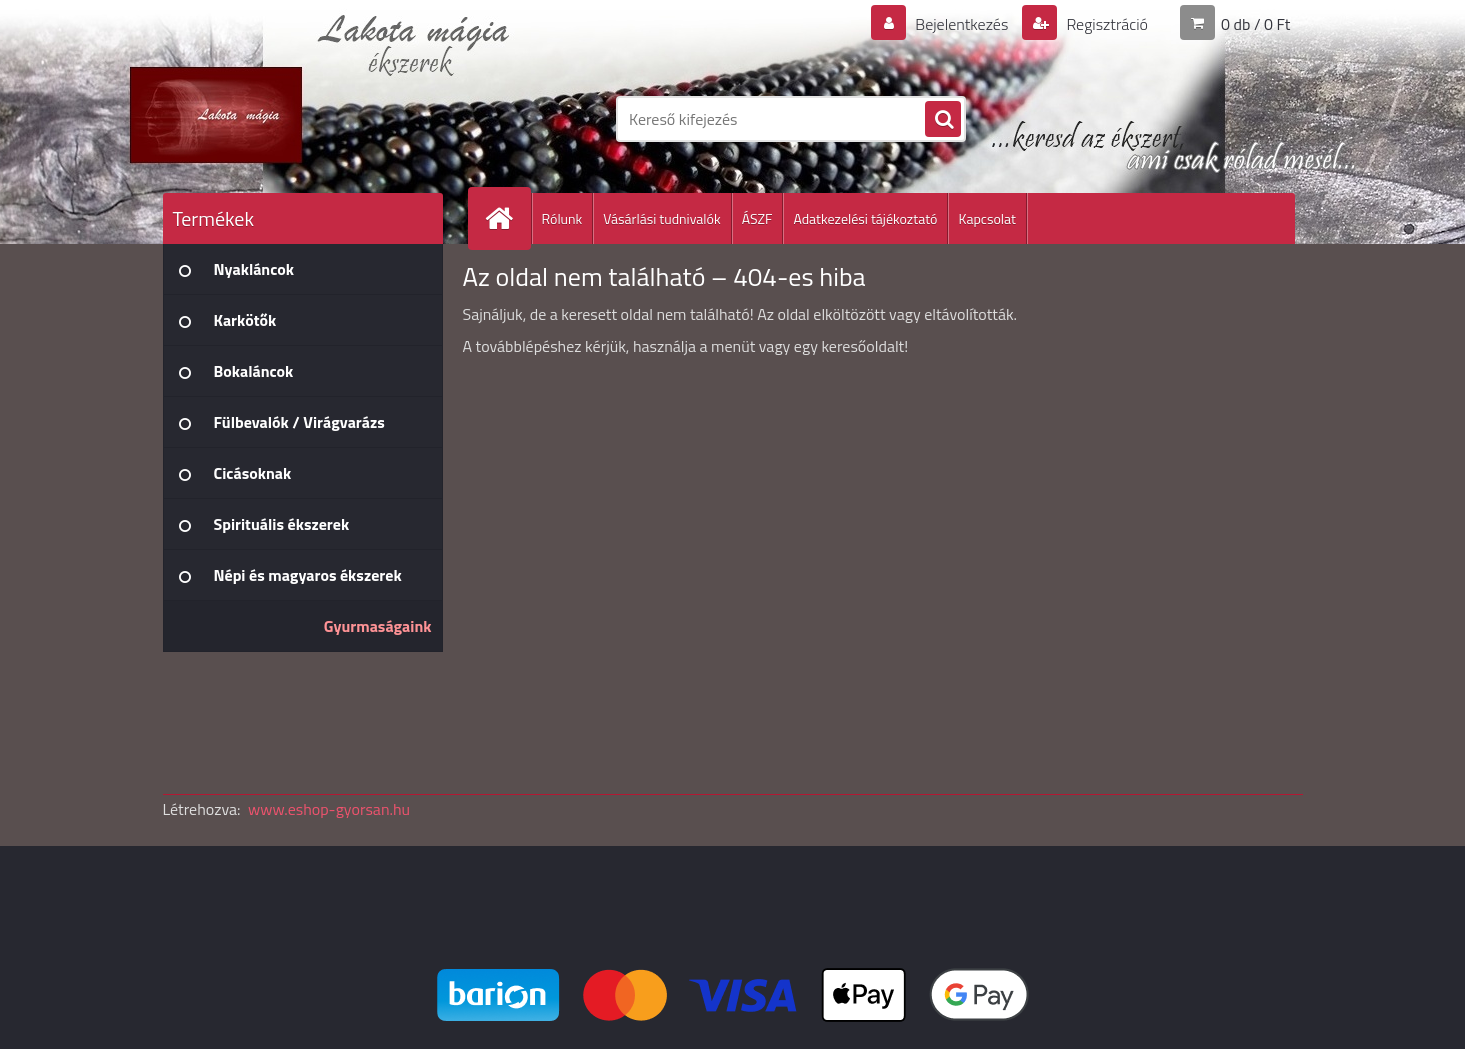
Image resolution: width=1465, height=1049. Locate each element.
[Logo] (300, 119)
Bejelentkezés (962, 24)
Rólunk (562, 218)
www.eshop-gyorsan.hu (329, 809)
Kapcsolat (987, 218)
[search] (943, 120)
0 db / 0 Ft (1255, 24)
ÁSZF (757, 218)
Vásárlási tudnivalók (661, 218)
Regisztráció (1105, 24)
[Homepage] (508, 218)
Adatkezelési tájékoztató (865, 218)
